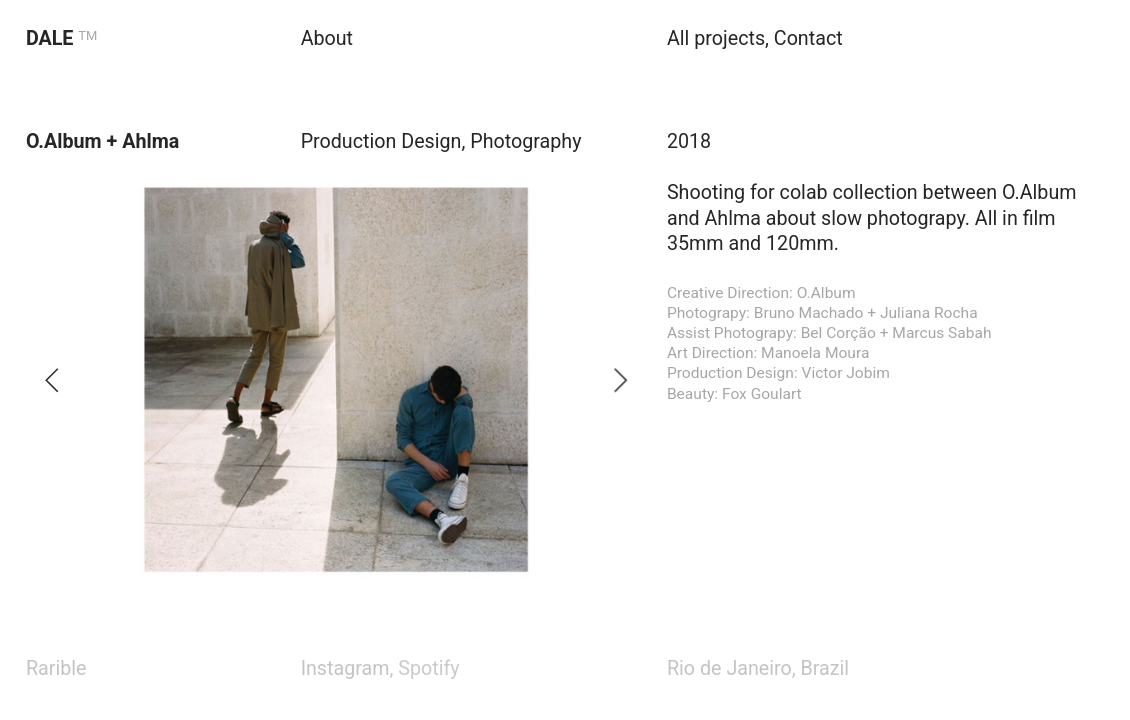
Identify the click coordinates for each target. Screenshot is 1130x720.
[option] (336, 379)
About (327, 38)
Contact (808, 38)
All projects (716, 38)
